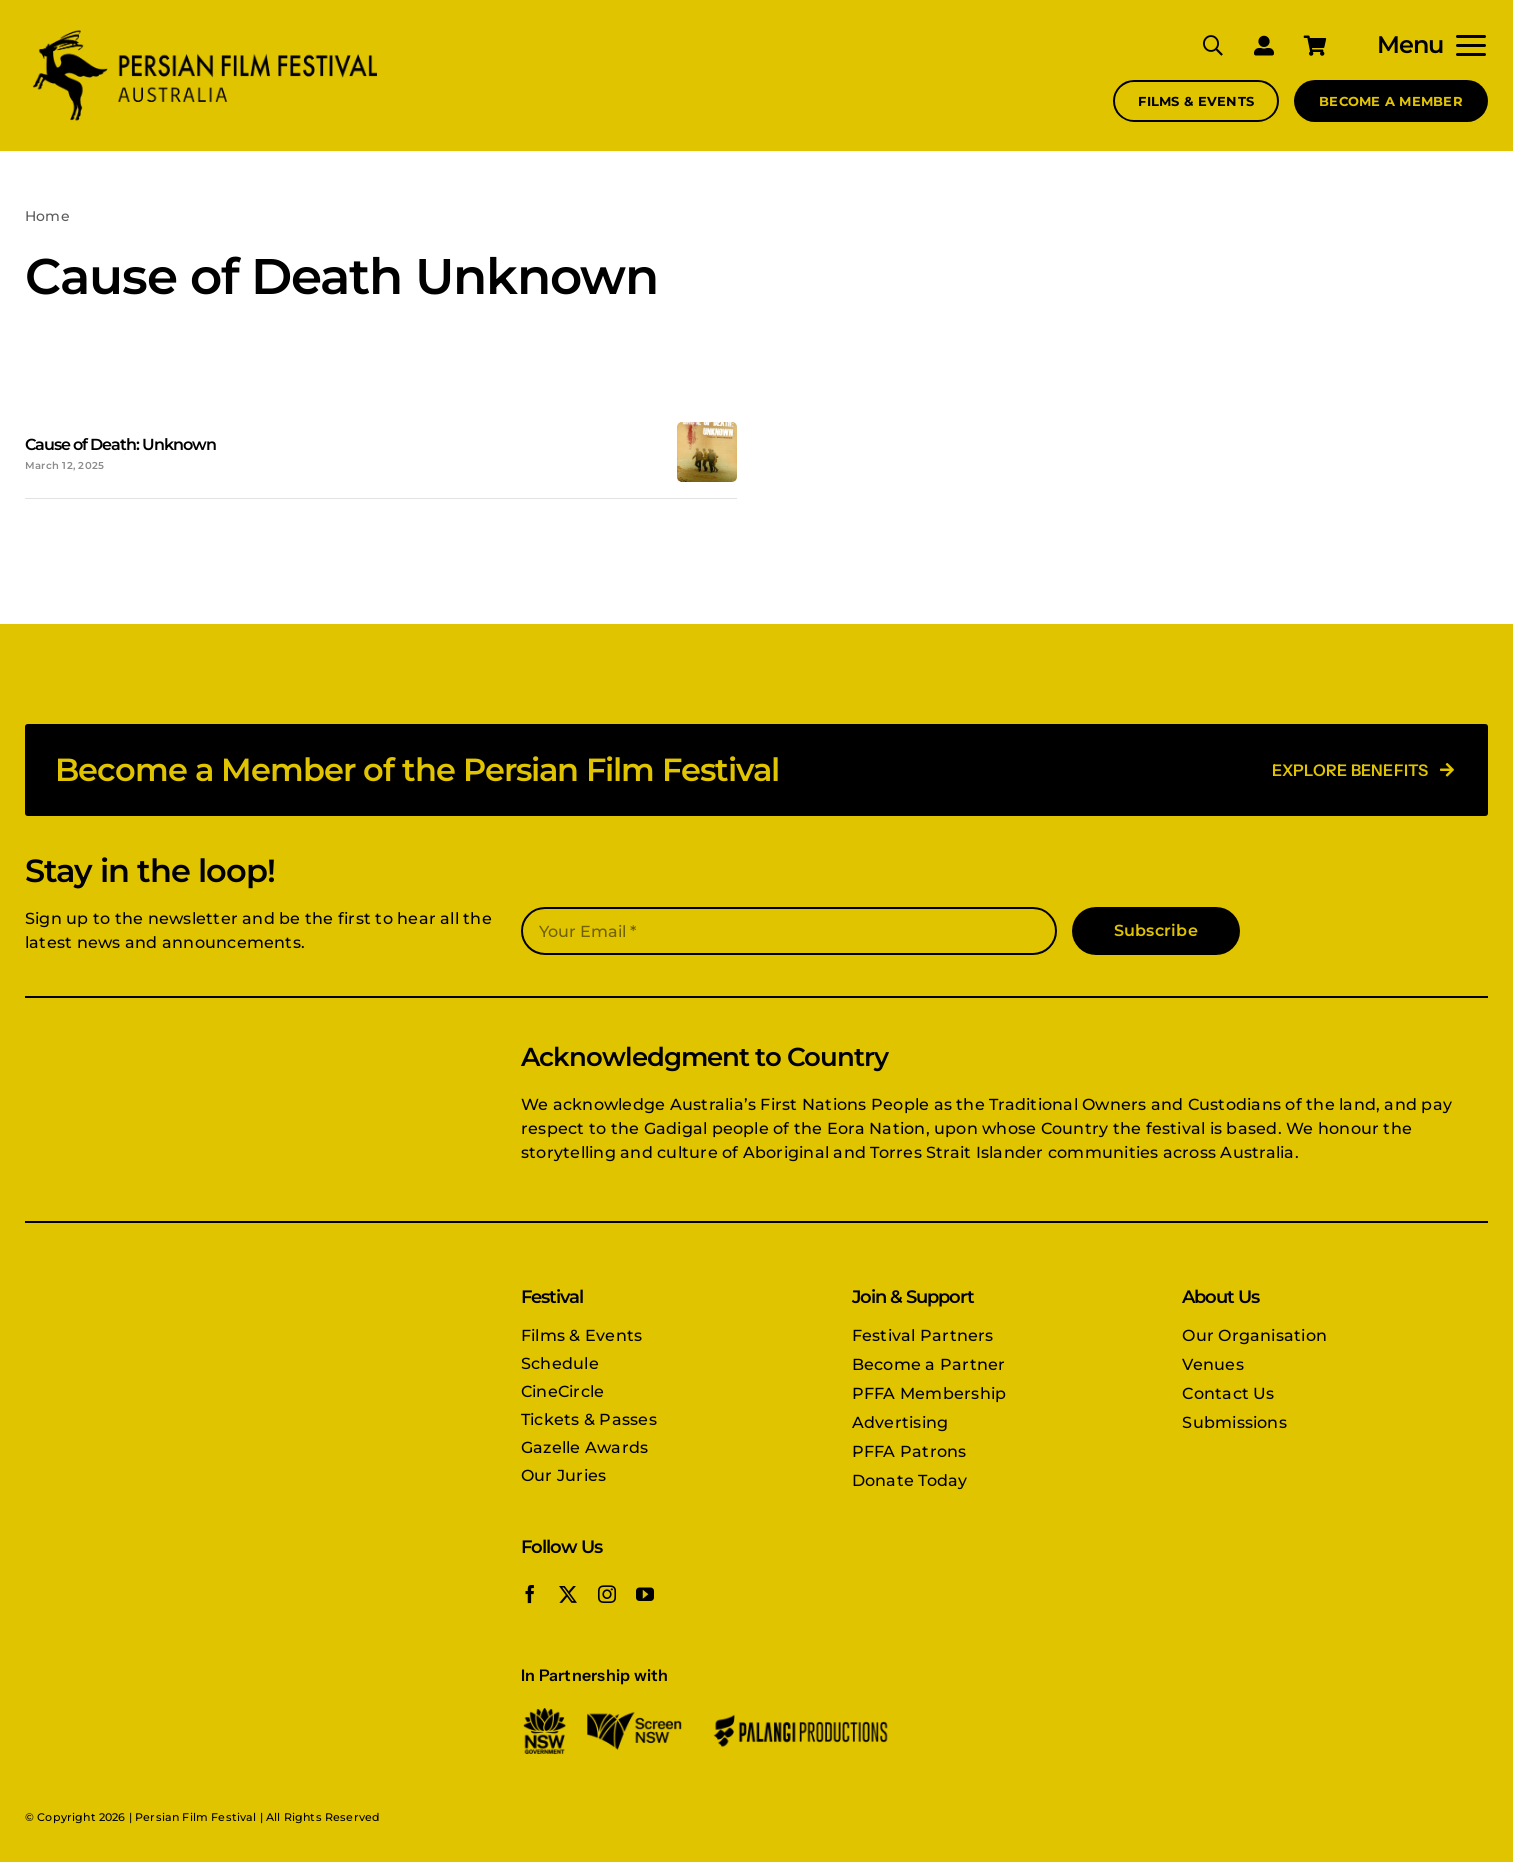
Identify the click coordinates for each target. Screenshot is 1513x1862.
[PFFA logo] (205, 32)
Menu (1410, 44)
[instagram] (607, 1594)
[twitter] (568, 1594)
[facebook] (530, 1594)
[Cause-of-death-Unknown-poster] (707, 429)
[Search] (1198, 45)
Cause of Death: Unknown (120, 444)
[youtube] (645, 1594)
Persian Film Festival (195, 1817)
